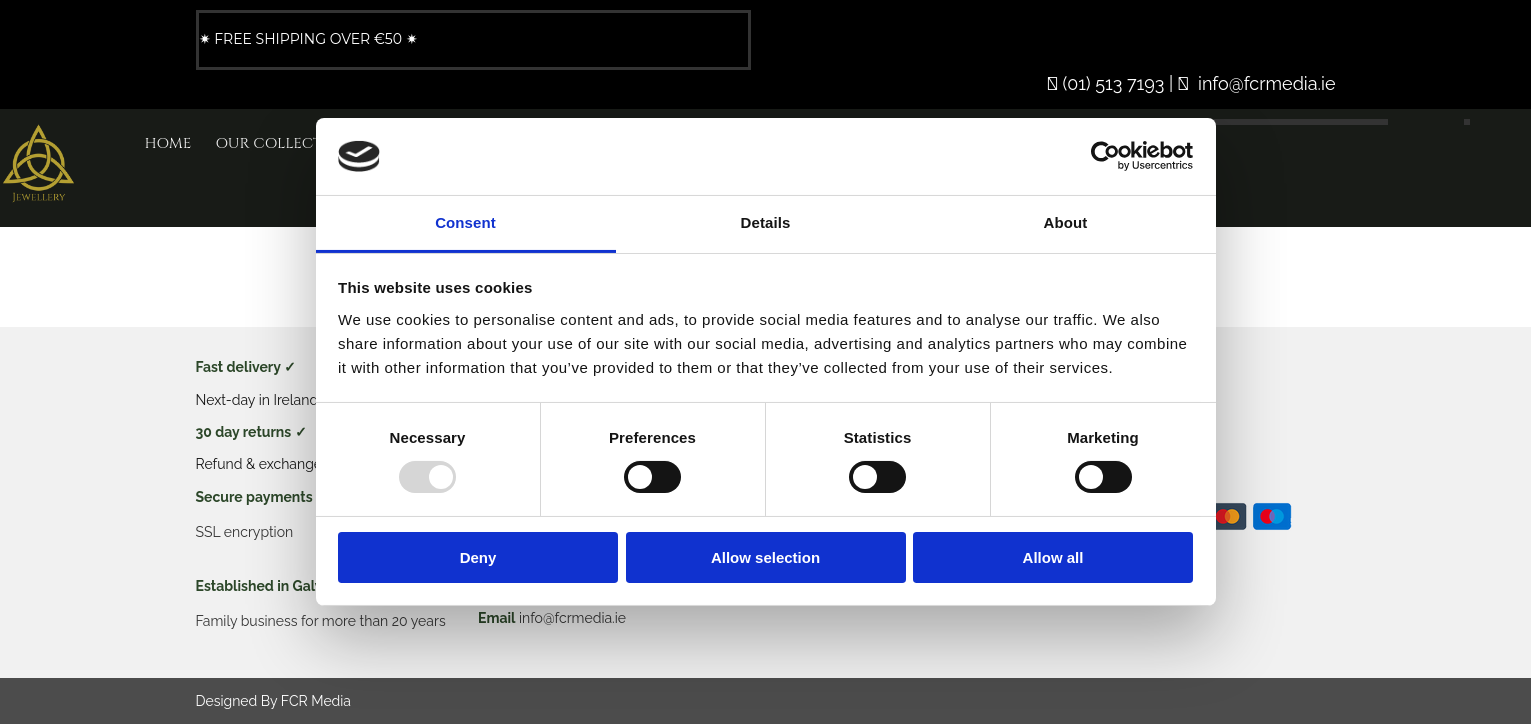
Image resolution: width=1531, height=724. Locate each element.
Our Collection (283, 143)
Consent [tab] (465, 222)
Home (168, 143)
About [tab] (1066, 222)
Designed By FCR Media (274, 701)
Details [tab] (766, 222)
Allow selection (765, 557)
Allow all (1053, 557)
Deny (478, 557)
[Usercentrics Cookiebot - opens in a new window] (1105, 156)
